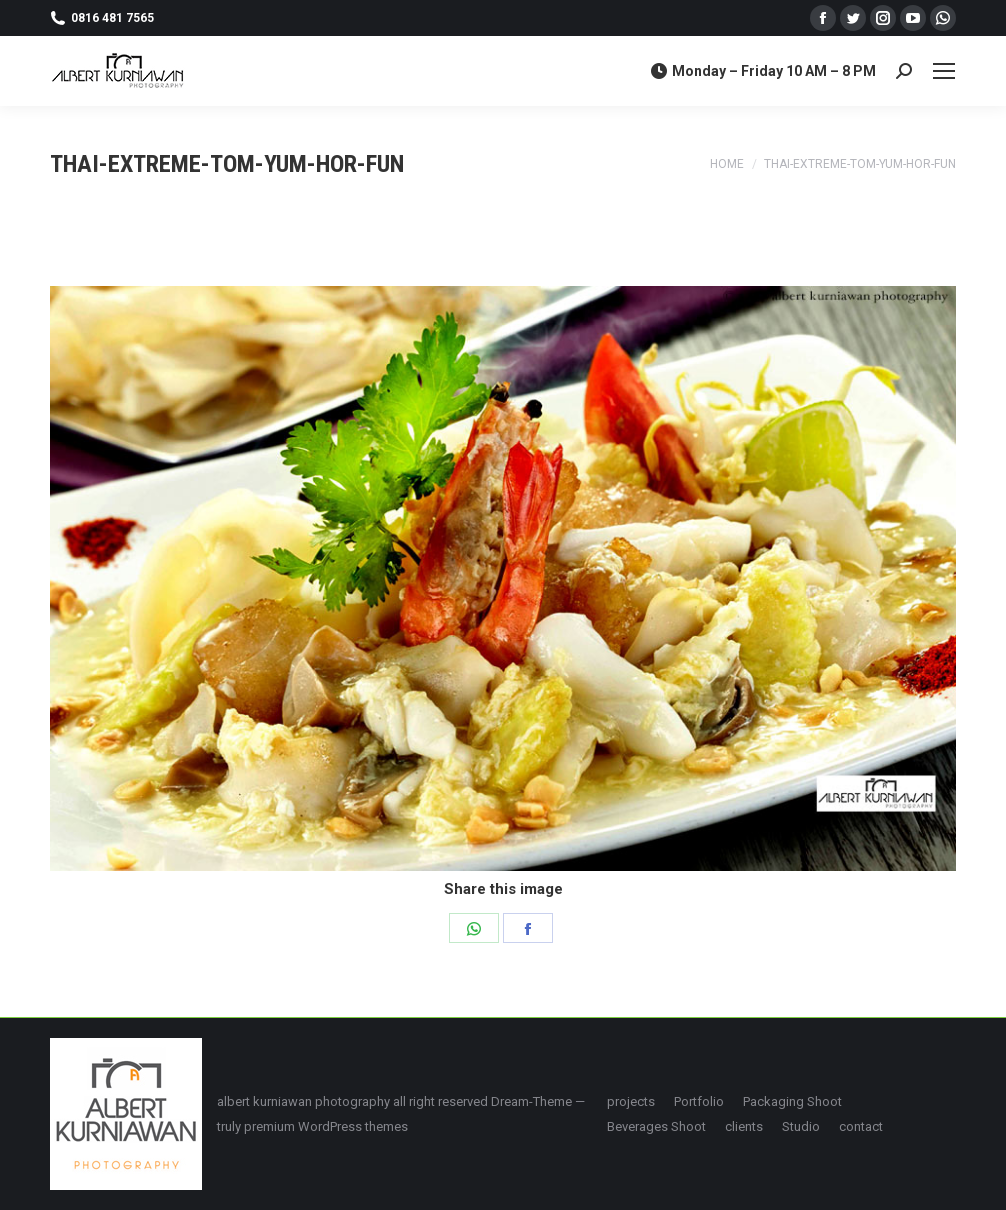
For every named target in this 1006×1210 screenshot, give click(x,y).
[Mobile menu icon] (944, 71)
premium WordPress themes (326, 1126)
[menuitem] (631, 1101)
